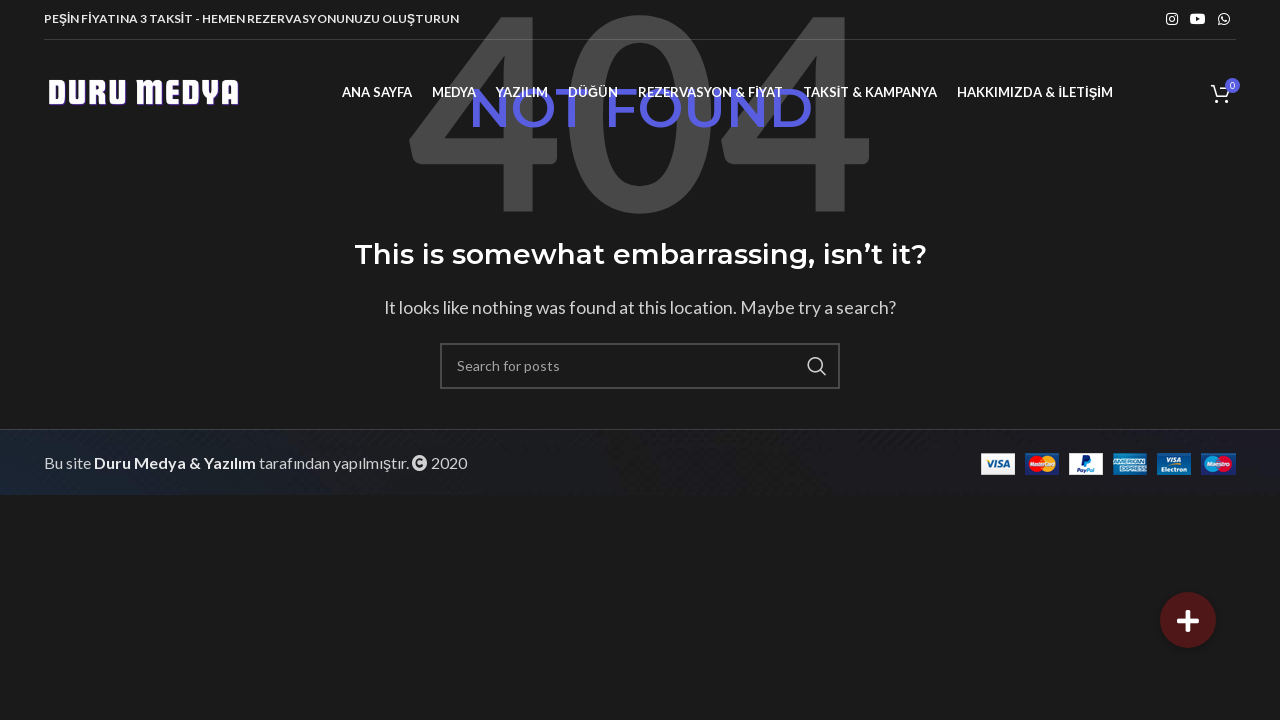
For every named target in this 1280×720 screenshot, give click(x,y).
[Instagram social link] (1172, 19)
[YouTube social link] (1198, 19)
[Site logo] (144, 90)
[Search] (640, 366)
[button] (1188, 620)
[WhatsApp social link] (1224, 19)
